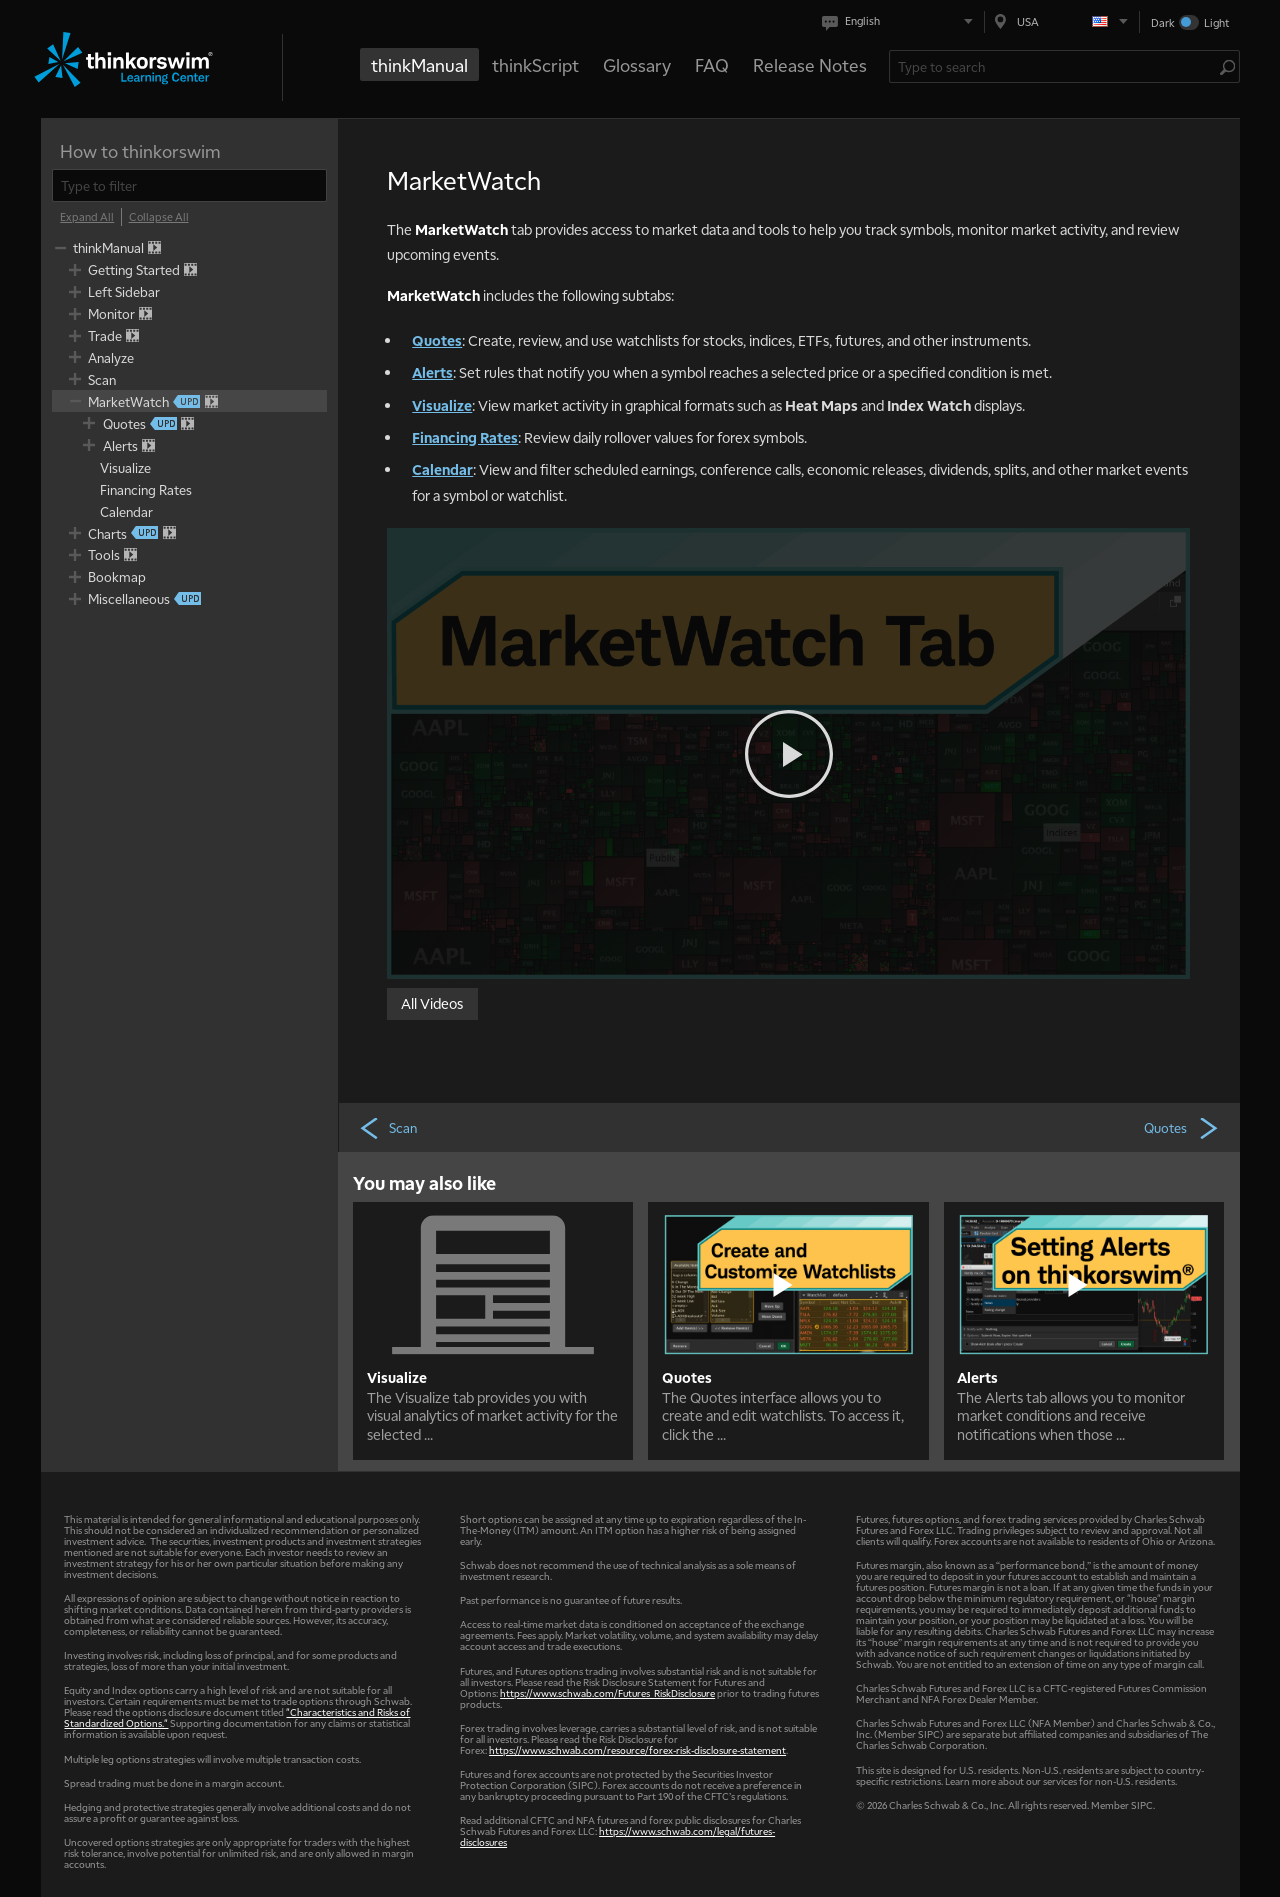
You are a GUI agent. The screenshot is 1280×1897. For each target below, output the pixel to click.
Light (1216, 22)
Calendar (442, 469)
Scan (387, 1127)
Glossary (637, 64)
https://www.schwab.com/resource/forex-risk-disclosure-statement (637, 1749)
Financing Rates (465, 437)
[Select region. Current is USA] (1062, 21)
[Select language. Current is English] (901, 21)
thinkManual (419, 64)
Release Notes (810, 64)
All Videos (432, 1002)
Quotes (437, 340)
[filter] (189, 185)
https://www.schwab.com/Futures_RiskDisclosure (607, 1692)
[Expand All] (87, 217)
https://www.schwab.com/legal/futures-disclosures (617, 1836)
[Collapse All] (159, 217)
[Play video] (789, 754)
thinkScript (535, 64)
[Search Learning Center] (1054, 66)
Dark (1163, 22)
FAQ (712, 64)
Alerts (432, 372)
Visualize (442, 405)
